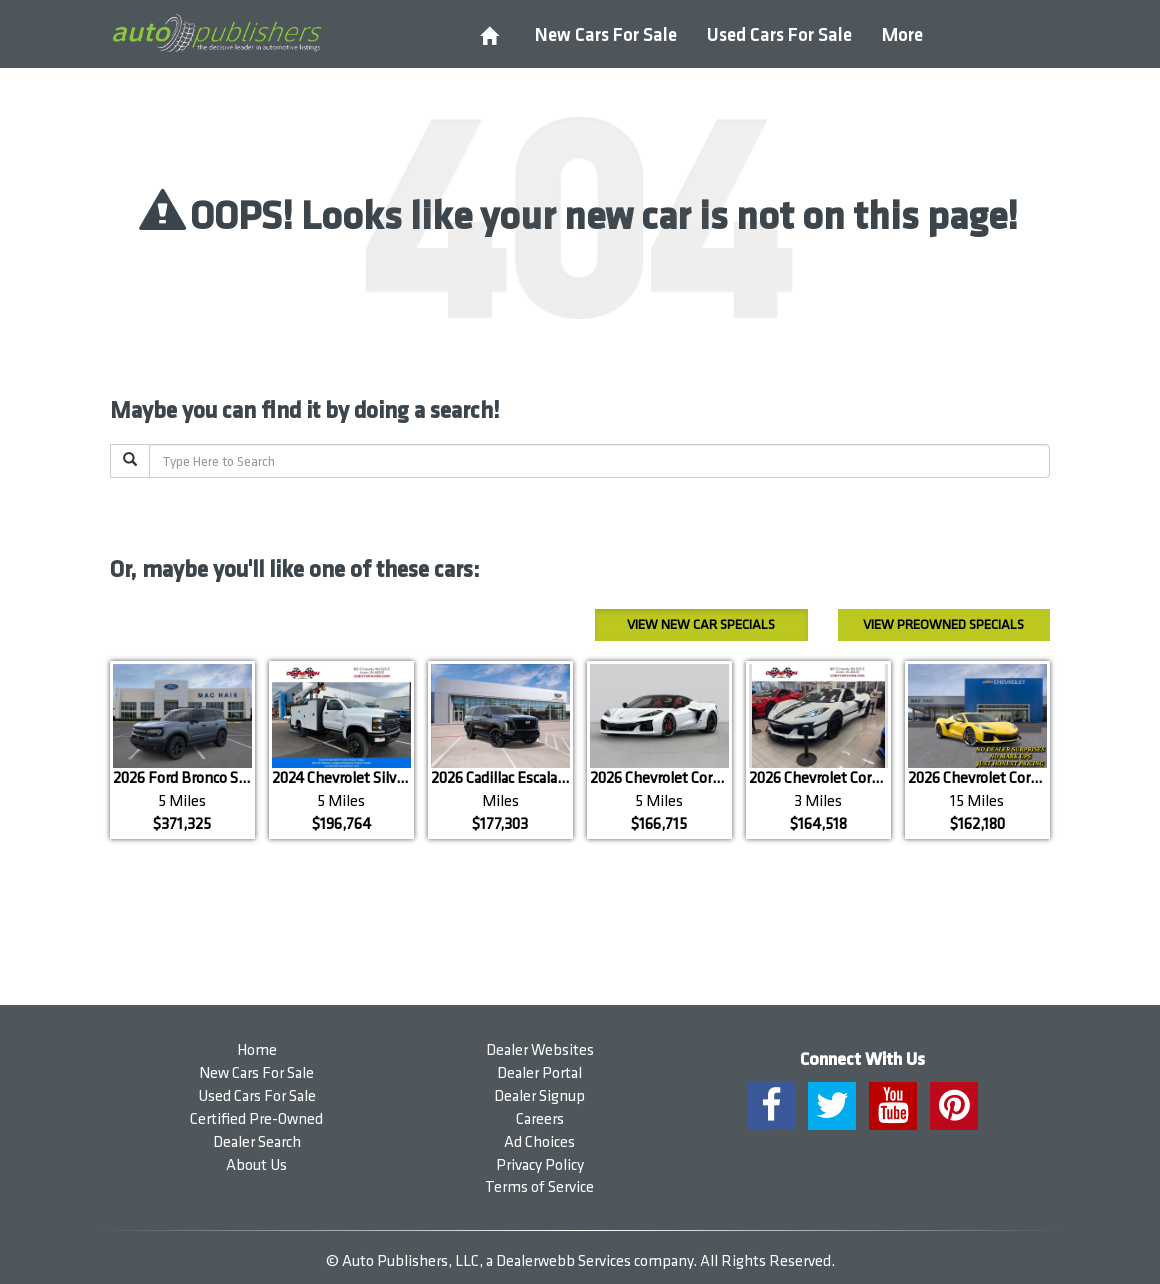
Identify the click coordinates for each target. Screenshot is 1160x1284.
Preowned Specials (943, 624)
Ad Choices (539, 1142)
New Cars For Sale (606, 35)
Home (257, 1050)
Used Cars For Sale (779, 35)
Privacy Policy (540, 1165)
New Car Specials (701, 624)
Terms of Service (539, 1187)
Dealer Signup (539, 1096)
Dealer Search (257, 1142)
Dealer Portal (539, 1073)
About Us (256, 1165)
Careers (540, 1119)
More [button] (902, 35)
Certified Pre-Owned (256, 1119)
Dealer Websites (540, 1050)
